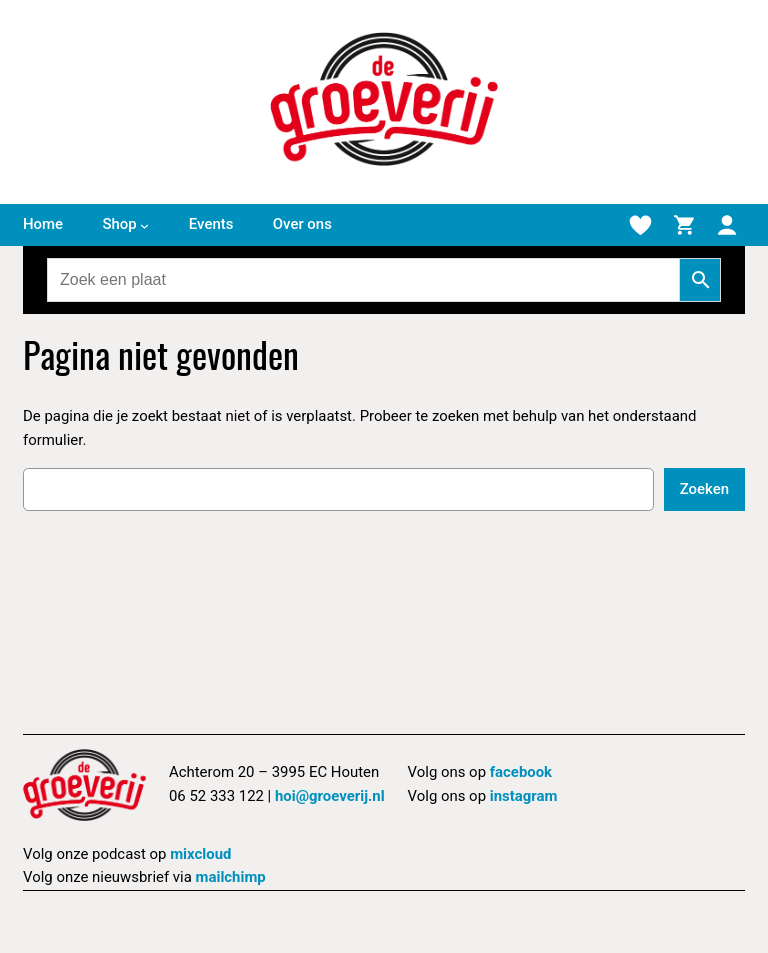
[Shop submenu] (144, 225)
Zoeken (704, 489)
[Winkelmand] (684, 225)
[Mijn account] (727, 225)
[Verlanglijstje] (640, 225)
